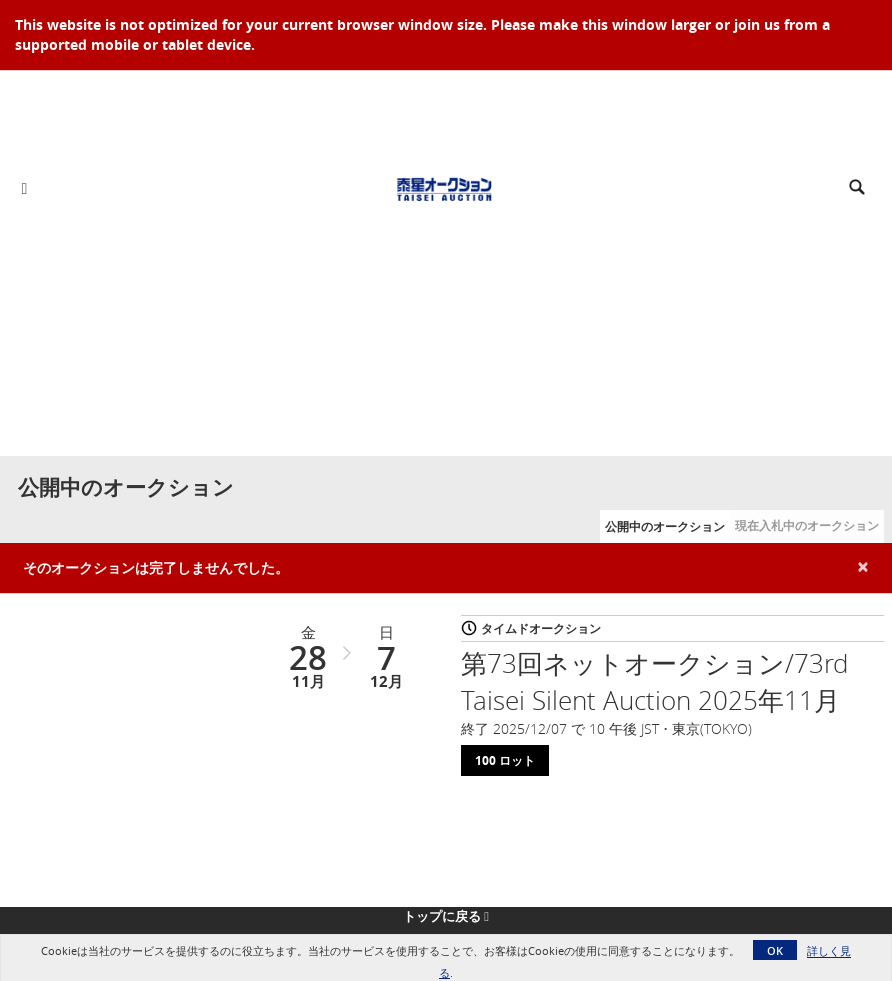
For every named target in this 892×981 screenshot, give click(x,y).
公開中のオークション (665, 526)
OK (775, 950)
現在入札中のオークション (807, 525)
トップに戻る (446, 916)
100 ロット (505, 760)
